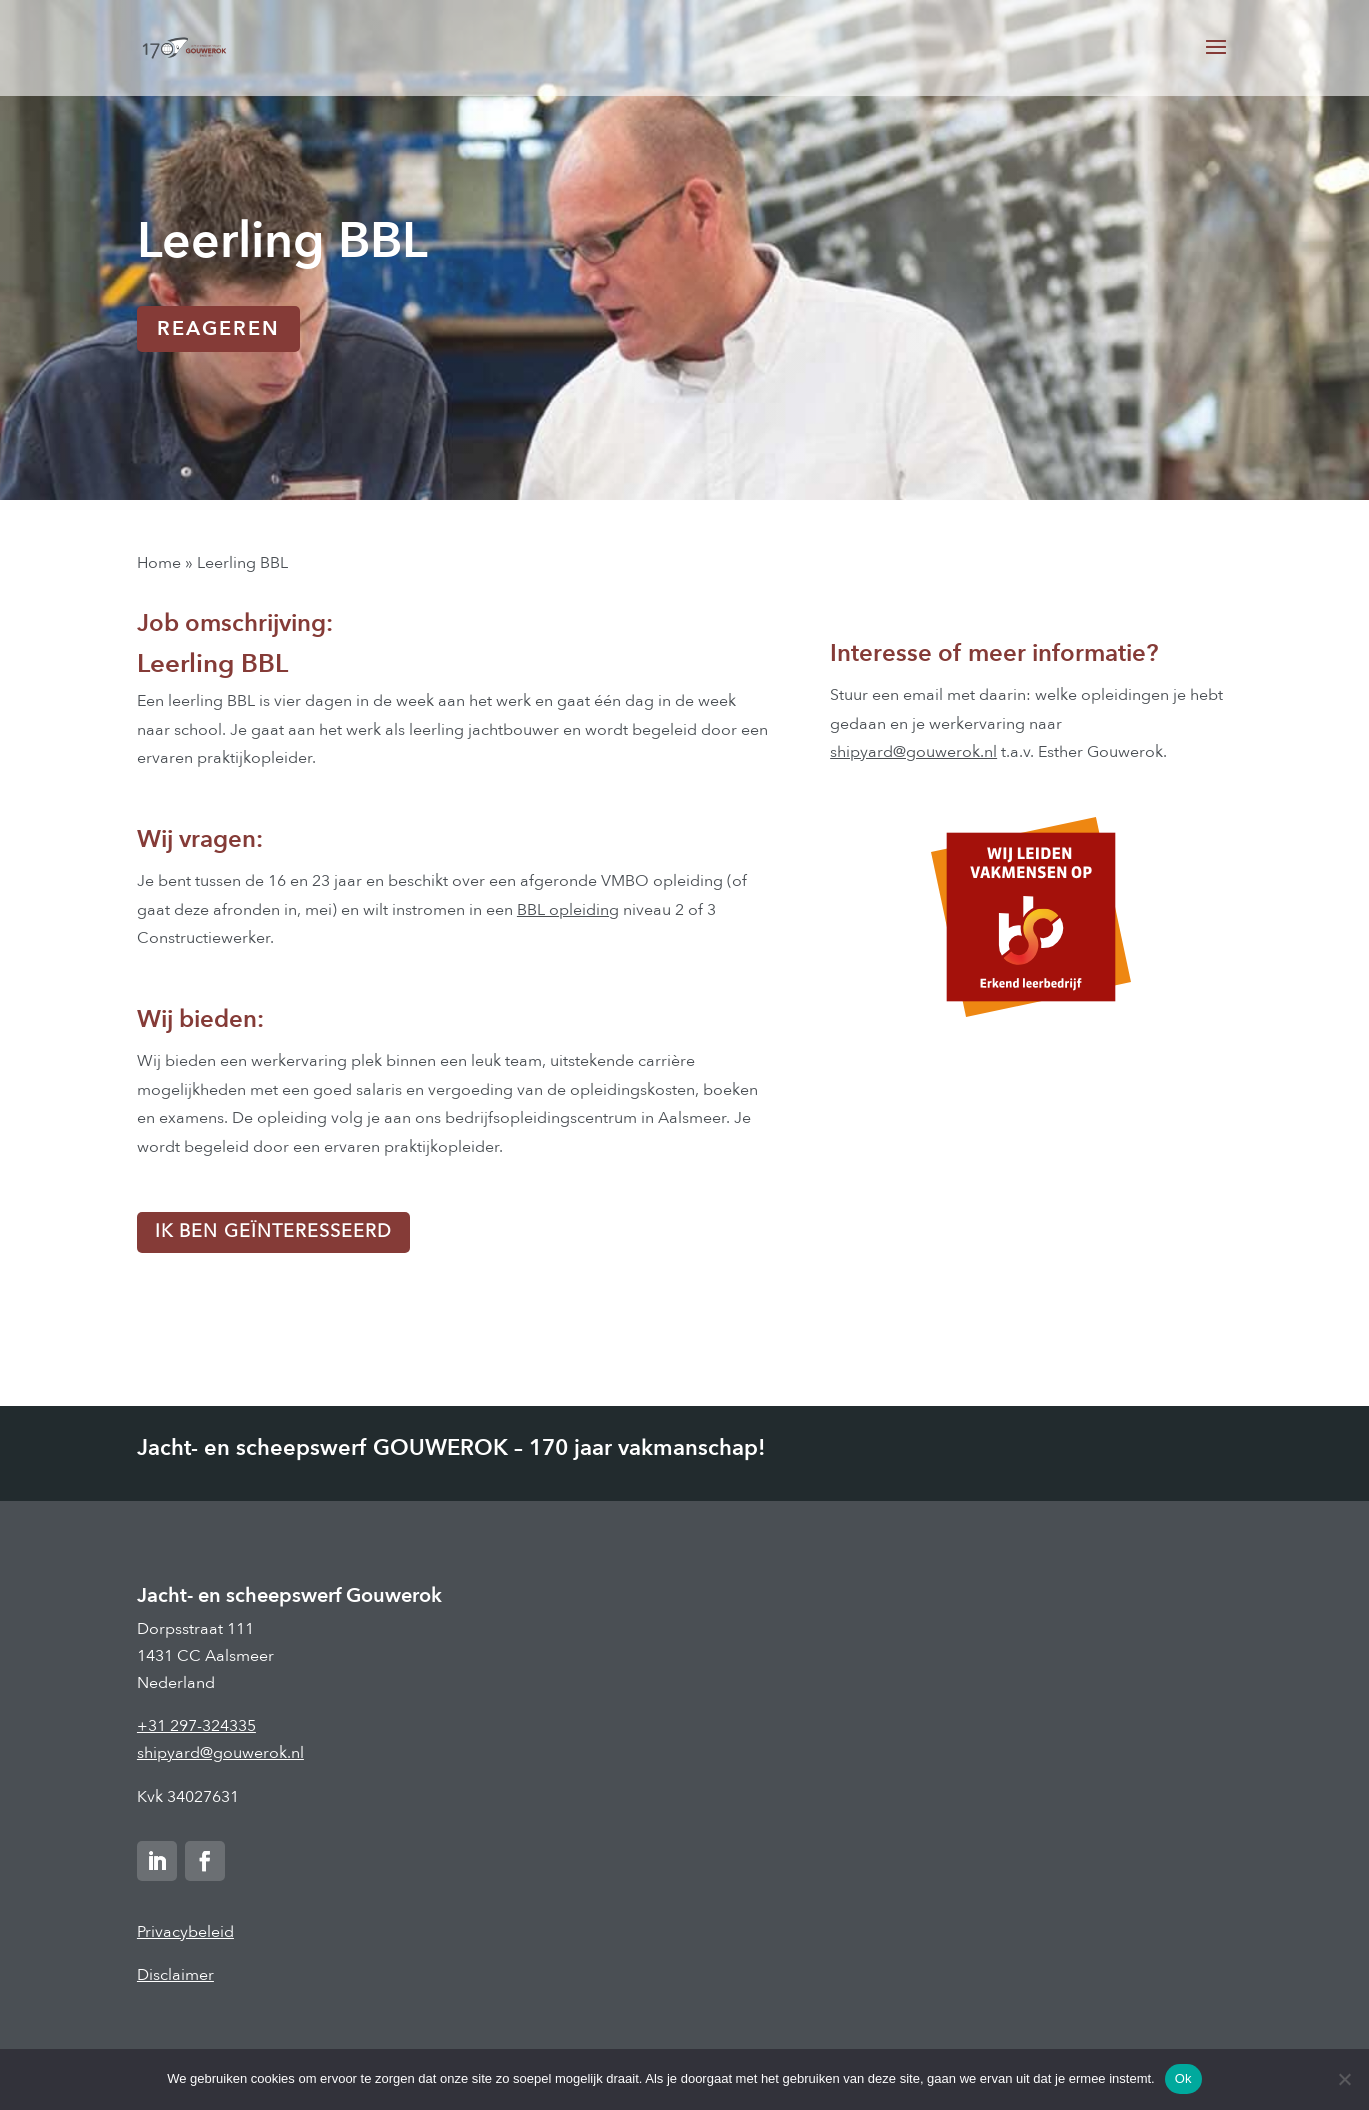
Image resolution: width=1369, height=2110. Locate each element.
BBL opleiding (568, 910)
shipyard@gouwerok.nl (913, 752)
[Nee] (1344, 2079)
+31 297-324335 (196, 1726)
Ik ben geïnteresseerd (273, 1231)
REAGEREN (218, 328)
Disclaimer (175, 1975)
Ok (1183, 2078)
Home (159, 563)
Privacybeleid (185, 1932)
